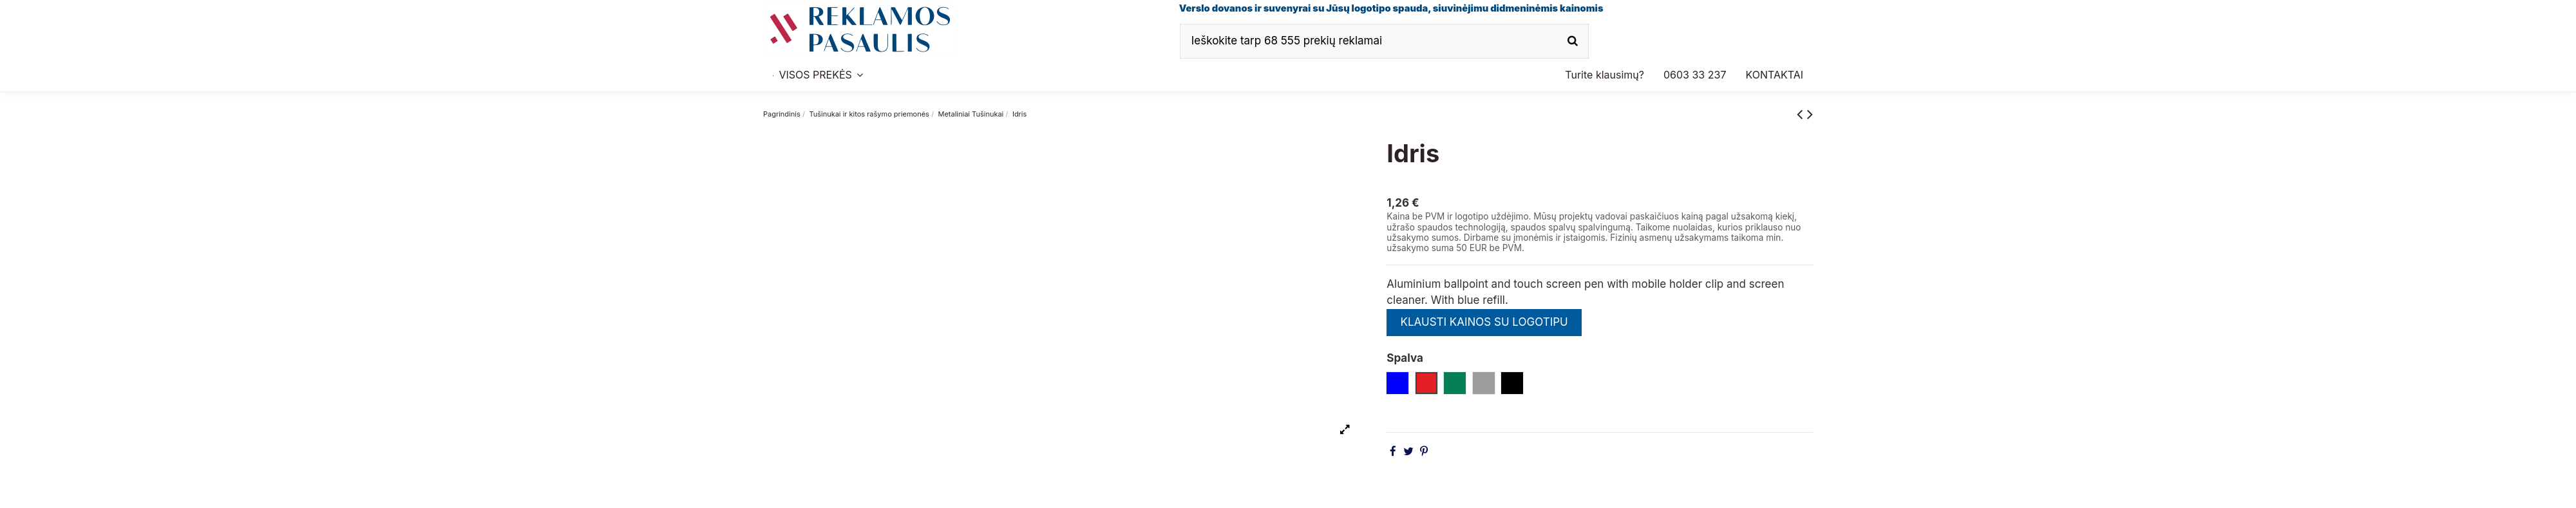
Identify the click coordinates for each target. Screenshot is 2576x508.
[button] (1695, 75)
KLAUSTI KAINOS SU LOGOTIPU (1484, 321)
